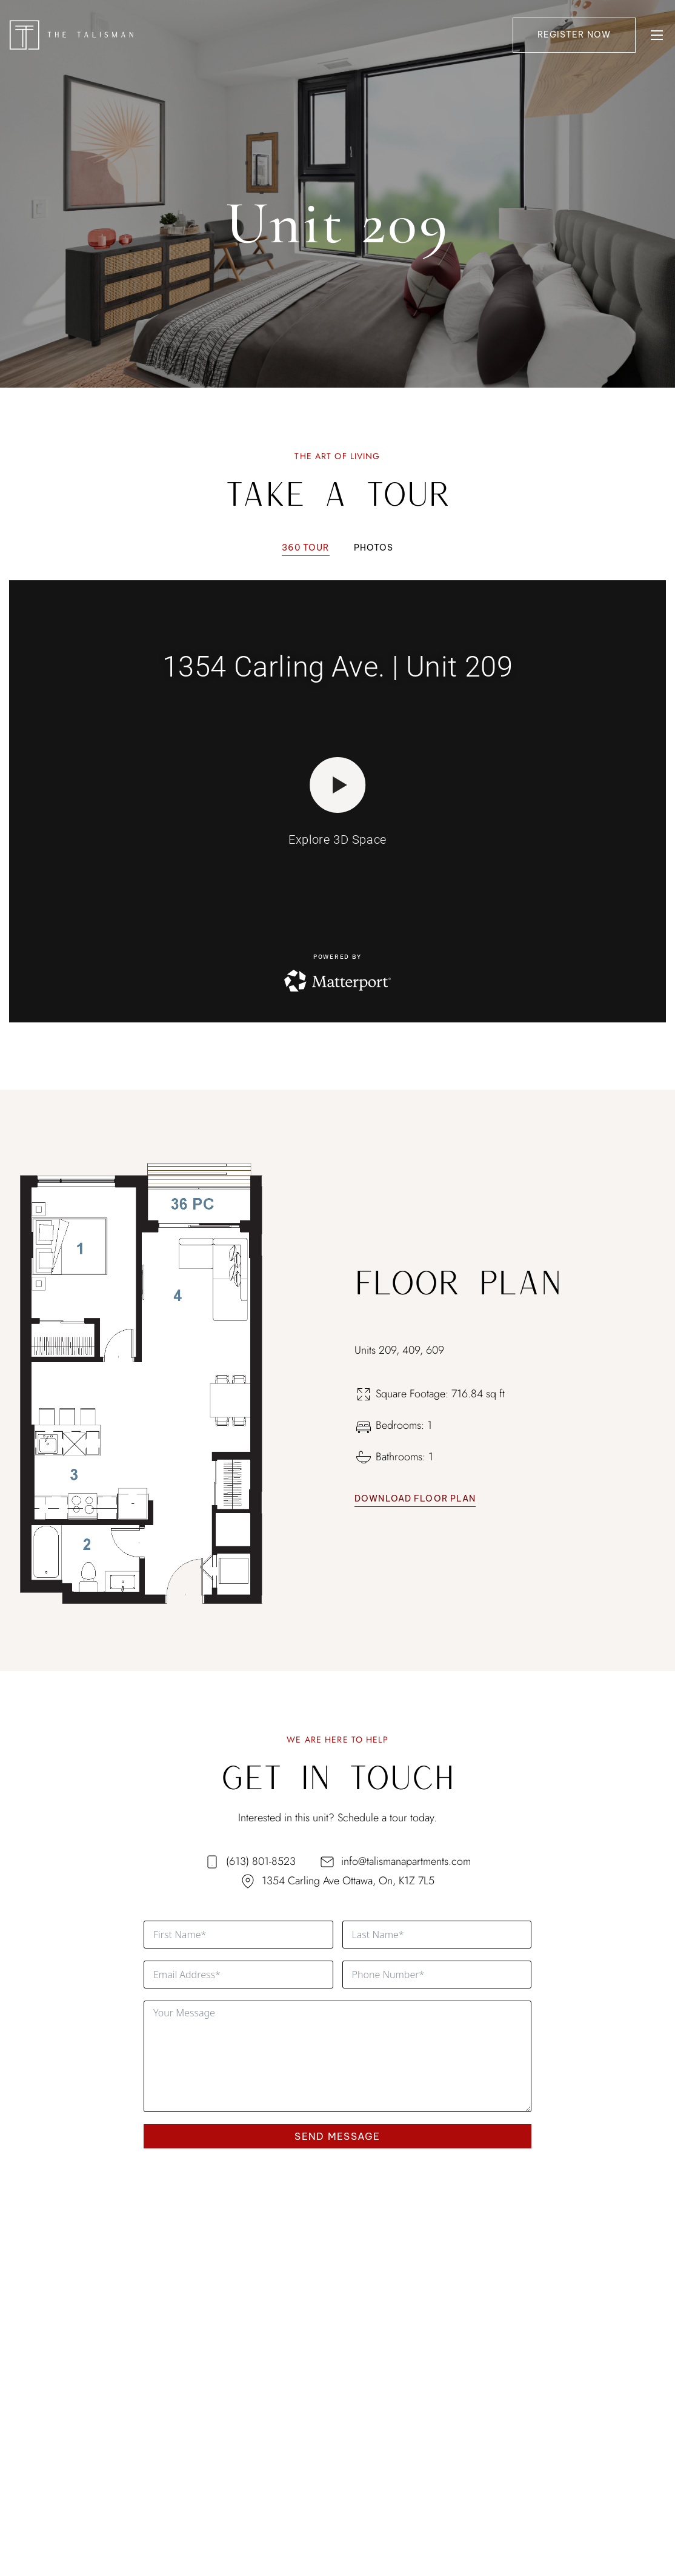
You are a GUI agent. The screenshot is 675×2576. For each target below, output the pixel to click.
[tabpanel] (337, 794)
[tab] (306, 548)
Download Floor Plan (415, 1498)
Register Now (574, 34)
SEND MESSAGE (337, 2136)
